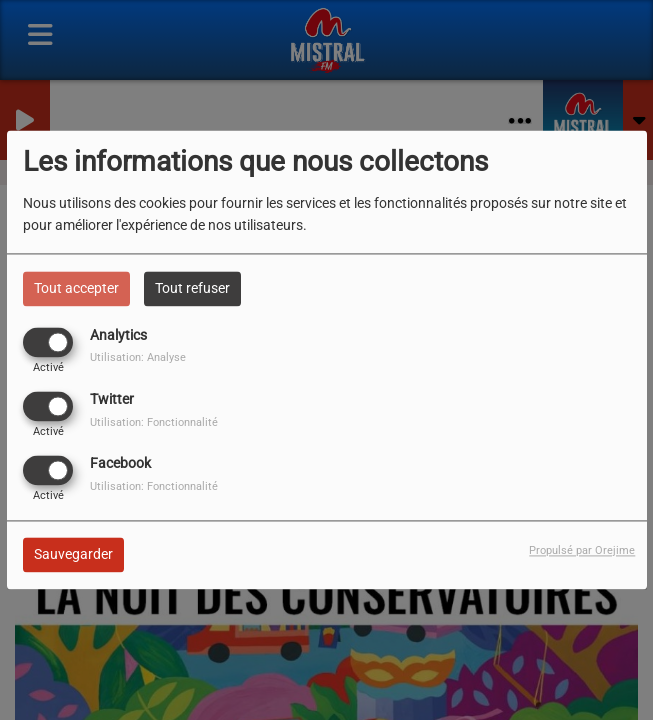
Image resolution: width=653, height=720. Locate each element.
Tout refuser (192, 288)
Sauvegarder (73, 555)
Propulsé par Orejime (582, 551)
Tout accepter (76, 288)
